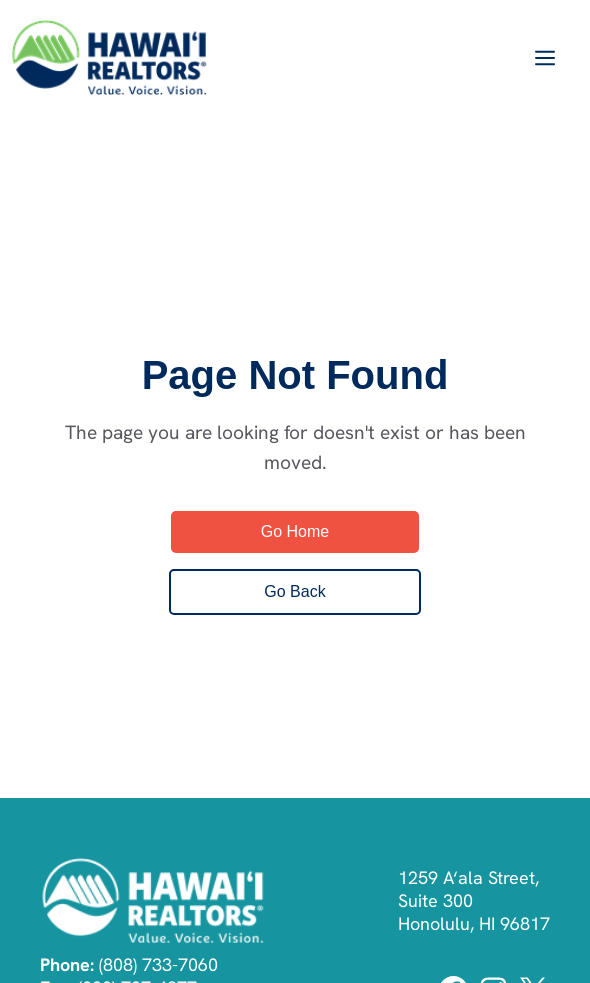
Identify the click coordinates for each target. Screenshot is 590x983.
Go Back (294, 591)
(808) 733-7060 (158, 964)
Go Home (295, 531)
